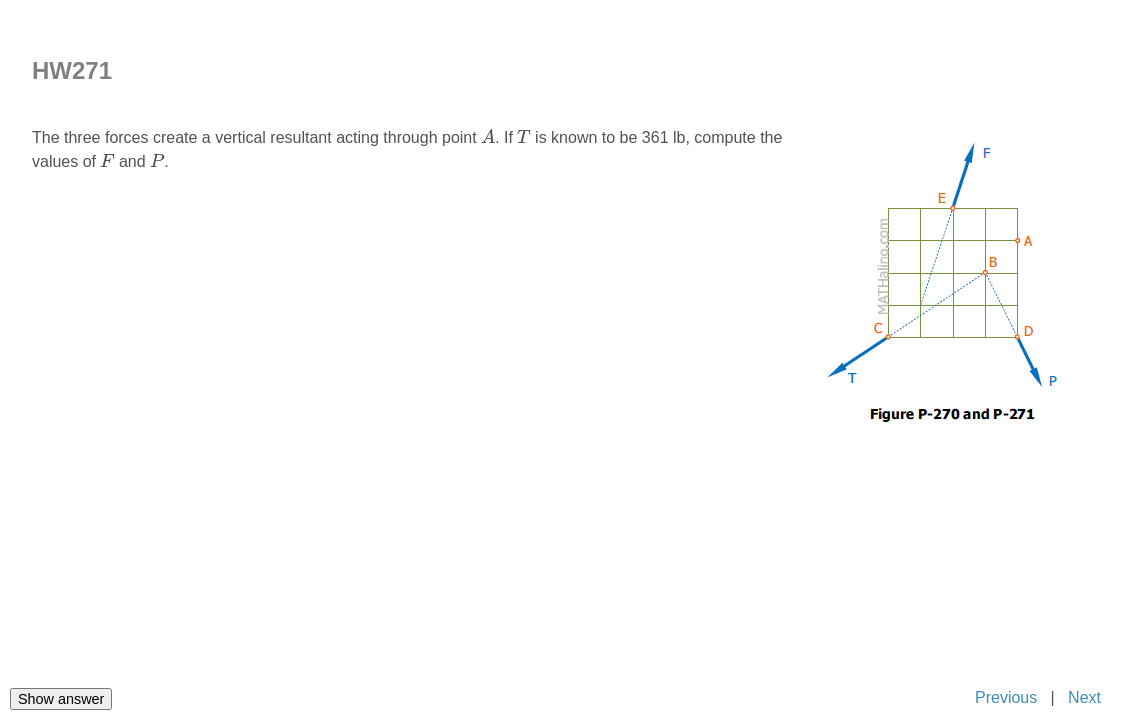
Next (1084, 697)
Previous (1004, 697)
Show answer (61, 699)
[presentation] (488, 136)
